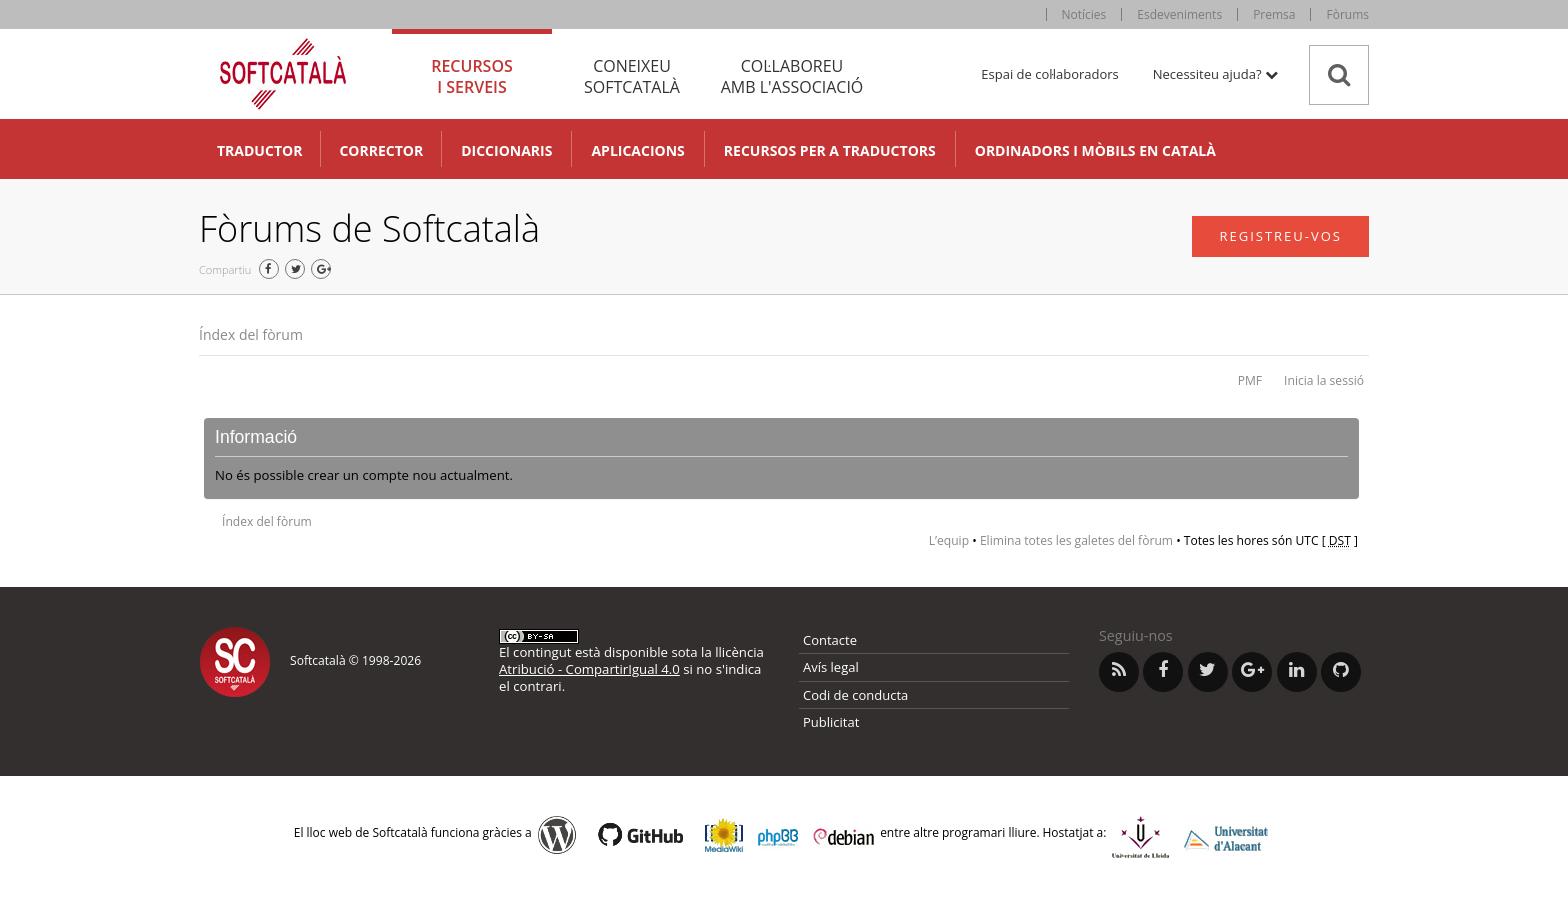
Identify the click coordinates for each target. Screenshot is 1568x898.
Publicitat (831, 722)
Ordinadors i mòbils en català (1095, 150)
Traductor (259, 150)
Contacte (830, 640)
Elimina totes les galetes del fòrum (1076, 540)
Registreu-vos (1280, 236)
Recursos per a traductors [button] (830, 150)
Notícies (1084, 14)
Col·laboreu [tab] (792, 76)
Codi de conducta (855, 695)
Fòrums (1347, 14)
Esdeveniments (1179, 14)
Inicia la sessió (1324, 380)
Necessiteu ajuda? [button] (1215, 74)
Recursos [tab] (472, 76)
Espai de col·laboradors (1049, 74)
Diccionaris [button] (506, 150)
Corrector (381, 150)
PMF (1250, 380)
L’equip (949, 540)
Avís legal (831, 667)
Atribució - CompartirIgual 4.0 (589, 669)
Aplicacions (637, 150)
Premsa (1274, 14)
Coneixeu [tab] (632, 76)
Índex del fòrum (251, 334)
